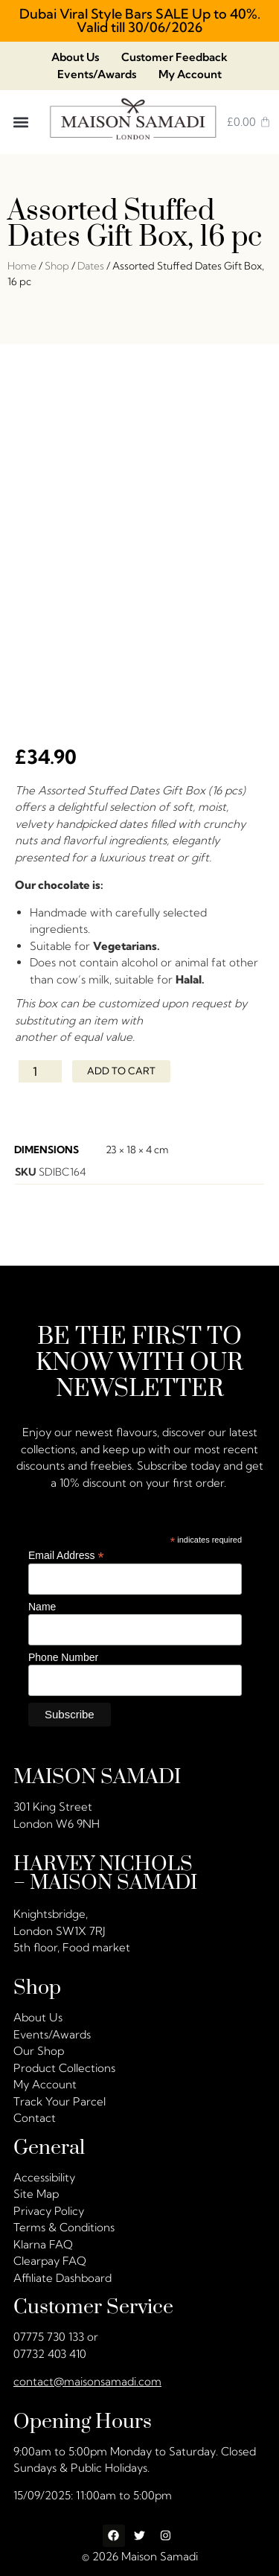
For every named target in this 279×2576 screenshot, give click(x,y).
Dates (90, 265)
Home (21, 265)
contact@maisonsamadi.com (87, 2376)
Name (42, 1602)
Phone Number (63, 1653)
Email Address (66, 1550)
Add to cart (121, 1066)
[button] (21, 121)
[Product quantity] (40, 1066)
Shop (57, 265)
